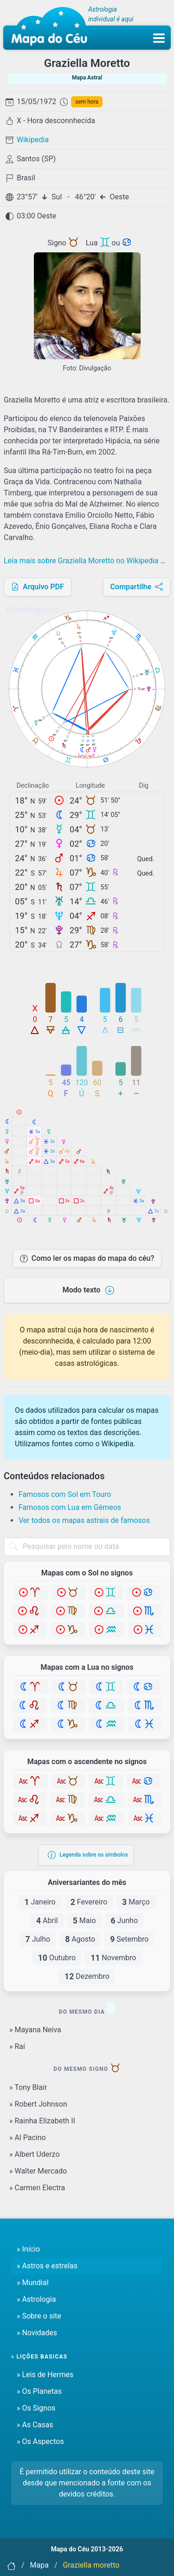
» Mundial (33, 2282)
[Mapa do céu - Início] (49, 28)
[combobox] (87, 1546)
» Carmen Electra (37, 2187)
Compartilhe (136, 586)
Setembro (129, 1939)
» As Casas (35, 2424)
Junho (124, 1921)
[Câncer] (144, 1592)
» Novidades (37, 2332)
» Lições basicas (39, 2356)
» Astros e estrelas (47, 2265)
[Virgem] (68, 1611)
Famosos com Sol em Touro (65, 1494)
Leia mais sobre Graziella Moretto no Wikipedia (87, 560)
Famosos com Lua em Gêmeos (70, 1507)
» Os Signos (36, 2408)
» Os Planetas (39, 2391)
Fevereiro (89, 1902)
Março (136, 1902)
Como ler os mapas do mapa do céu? (87, 1258)
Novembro (113, 1958)
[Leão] (30, 1611)
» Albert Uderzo (34, 2154)
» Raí (17, 2046)
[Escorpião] (145, 1611)
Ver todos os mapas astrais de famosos (84, 1520)
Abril (47, 1921)
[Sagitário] (30, 1629)
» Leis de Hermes (45, 2374)
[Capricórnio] (68, 1629)
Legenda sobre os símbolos (88, 1855)
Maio (84, 1921)
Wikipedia (33, 139)
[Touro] (68, 1592)
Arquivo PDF (37, 586)
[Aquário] (106, 1629)
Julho (38, 1939)
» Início (28, 2249)
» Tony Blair (28, 2087)
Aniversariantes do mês (87, 1882)
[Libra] (106, 1611)
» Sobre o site (39, 2316)
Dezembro (87, 1976)
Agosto (80, 1939)
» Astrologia (36, 2299)
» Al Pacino (27, 2137)
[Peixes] (144, 1629)
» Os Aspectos (40, 2441)
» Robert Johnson (38, 2104)
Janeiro (39, 1902)
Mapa (39, 2565)
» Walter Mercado (38, 2171)
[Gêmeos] (106, 1592)
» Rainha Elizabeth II (42, 2120)
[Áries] (30, 1592)
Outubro (57, 1958)
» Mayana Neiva (35, 2029)
